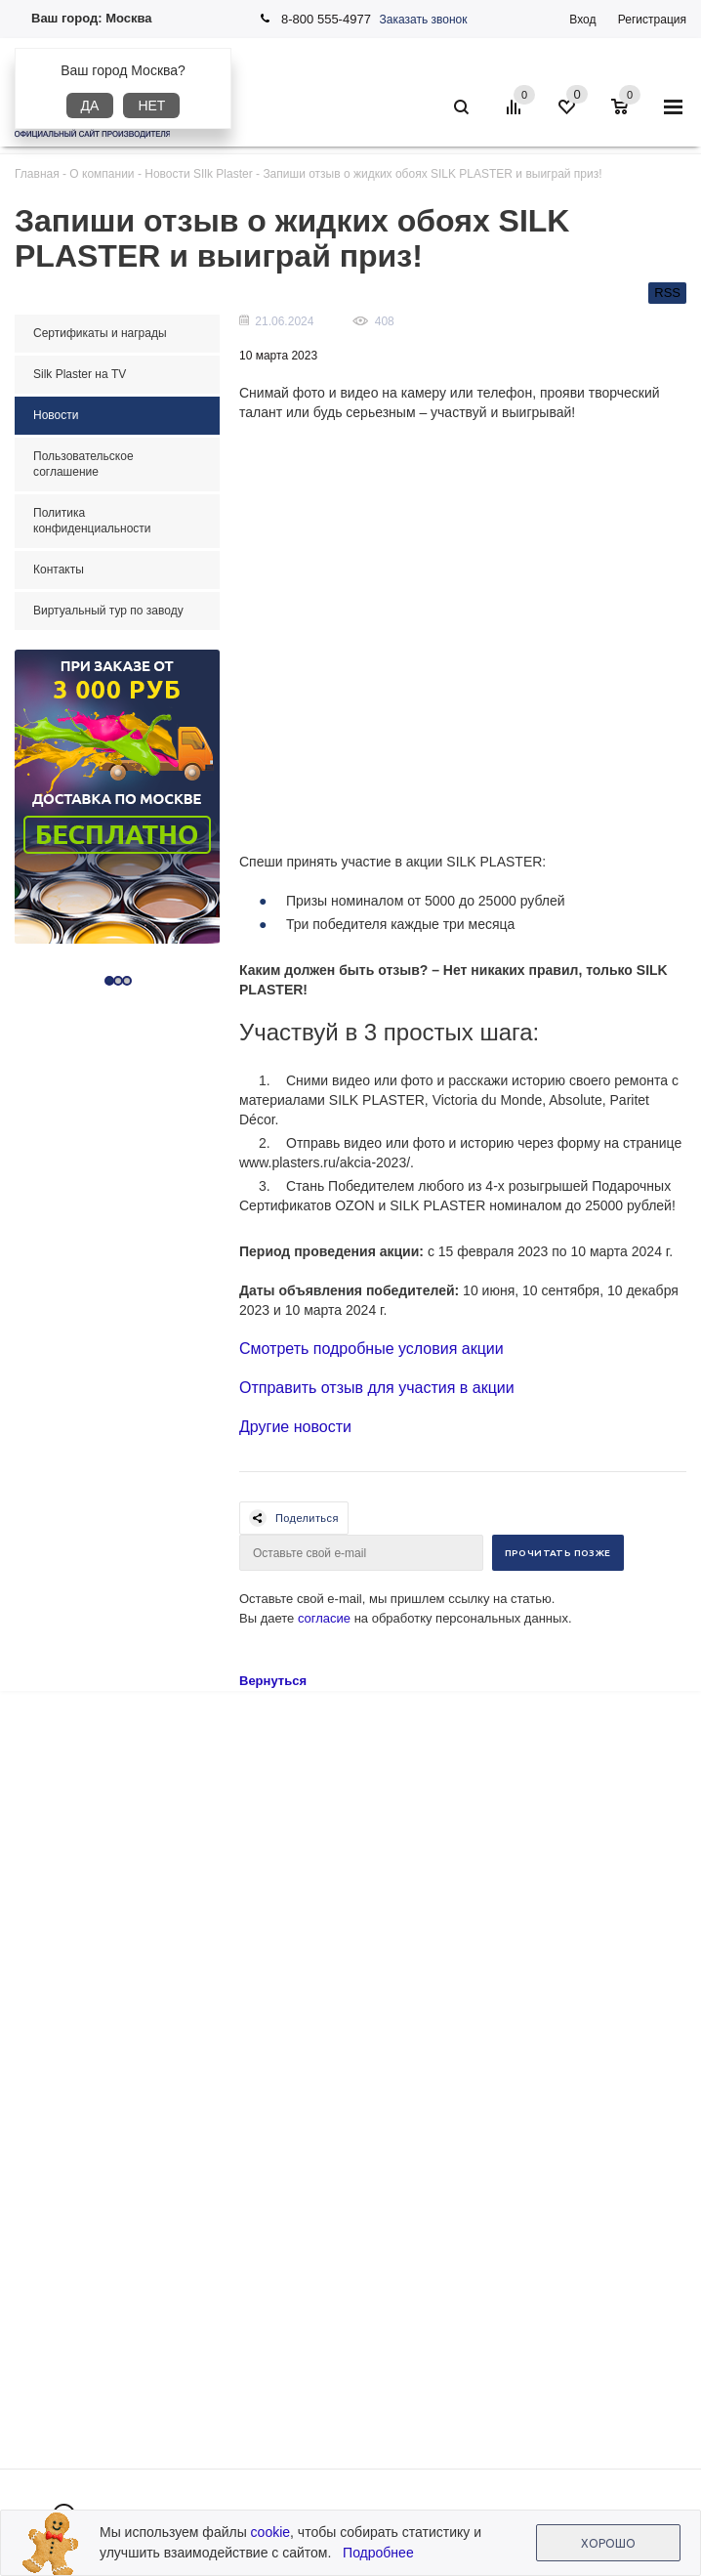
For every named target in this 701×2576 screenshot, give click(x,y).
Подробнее (378, 2552)
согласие (324, 1618)
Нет (151, 105)
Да (90, 105)
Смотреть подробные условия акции (371, 1348)
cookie (270, 2532)
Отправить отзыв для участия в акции (377, 1387)
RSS (667, 292)
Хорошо (608, 2543)
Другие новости (295, 1426)
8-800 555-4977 (326, 19)
